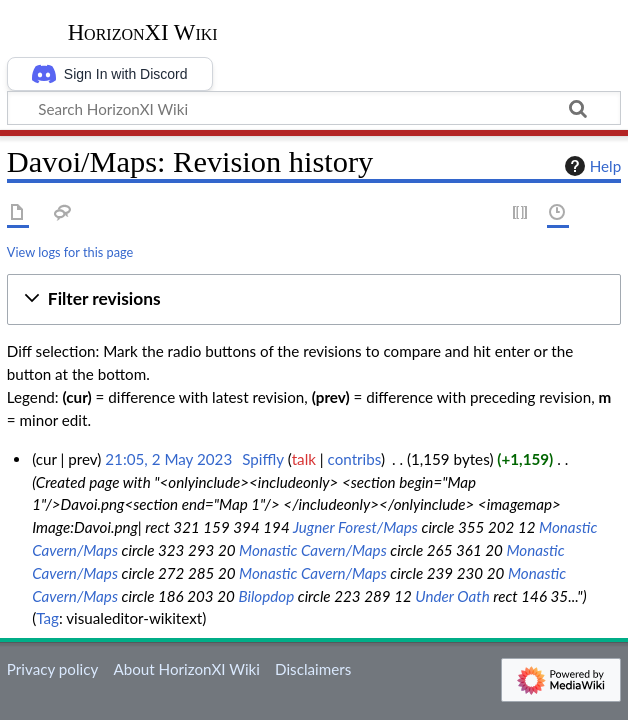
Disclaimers (313, 669)
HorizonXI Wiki (143, 33)
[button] (314, 299)
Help (590, 166)
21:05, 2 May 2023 (168, 459)
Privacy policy (52, 669)
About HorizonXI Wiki (186, 669)
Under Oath (452, 596)
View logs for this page (70, 252)
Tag (47, 618)
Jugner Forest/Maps (355, 527)
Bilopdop (266, 596)
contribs (354, 459)
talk (304, 459)
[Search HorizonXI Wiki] (314, 108)
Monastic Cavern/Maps (313, 550)
